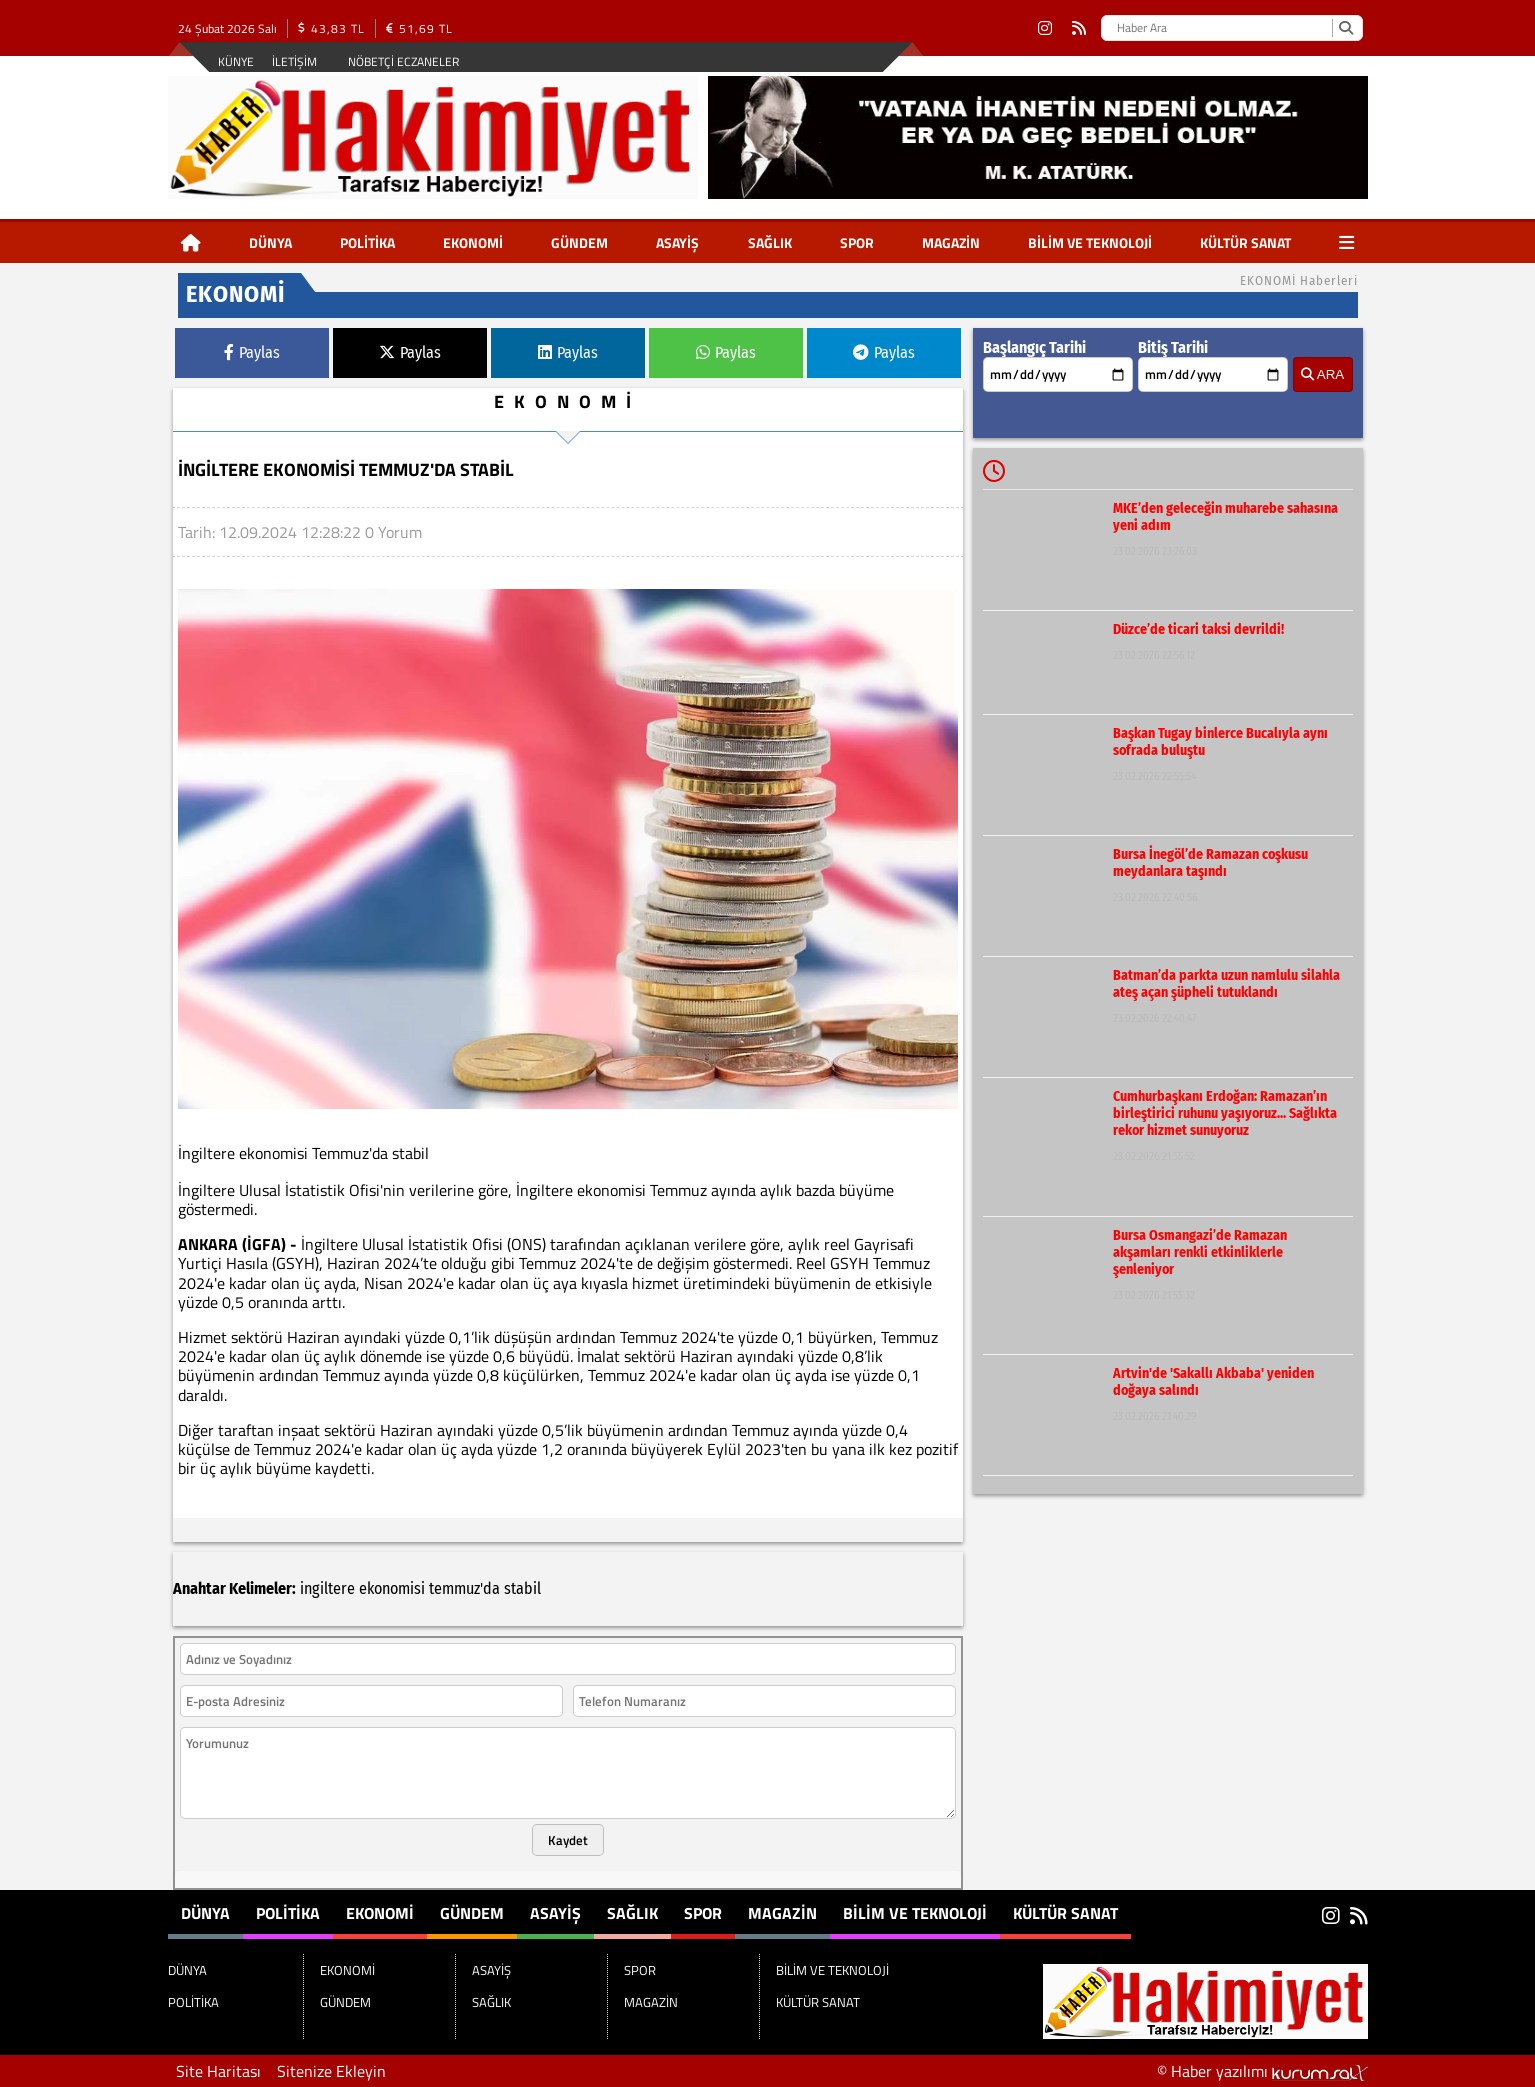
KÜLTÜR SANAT (1245, 242)
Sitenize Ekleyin (331, 2071)
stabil (522, 1588)
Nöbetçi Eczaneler (403, 61)
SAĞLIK (770, 242)
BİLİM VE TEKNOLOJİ (1090, 242)
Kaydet (568, 1840)
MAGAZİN (951, 242)
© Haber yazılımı (1262, 2071)
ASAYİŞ (677, 242)
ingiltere (327, 1588)
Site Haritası (218, 2071)
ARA (1322, 374)
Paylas (252, 352)
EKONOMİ (473, 242)
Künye (236, 61)
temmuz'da (464, 1588)
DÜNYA (270, 242)
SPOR (857, 242)
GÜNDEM (579, 242)
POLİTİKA (367, 242)
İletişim (294, 61)
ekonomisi (392, 1588)
